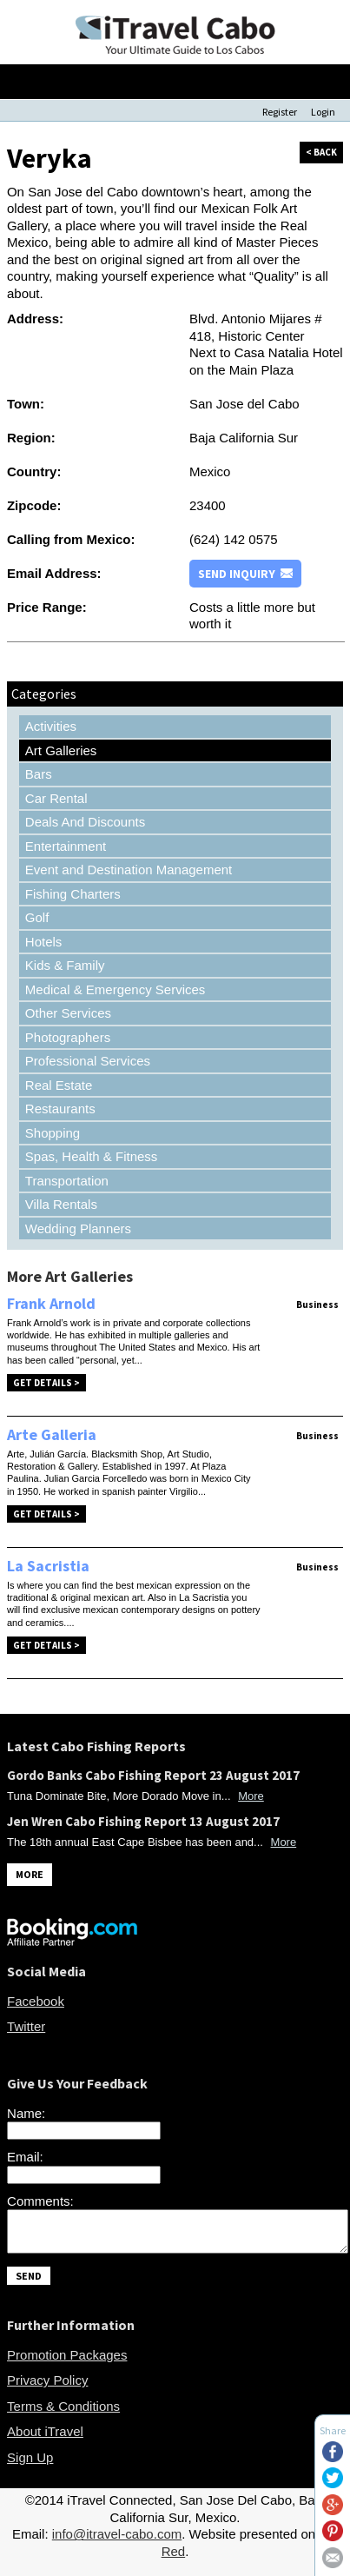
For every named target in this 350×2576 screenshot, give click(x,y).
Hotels (44, 941)
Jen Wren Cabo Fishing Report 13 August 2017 (143, 1821)
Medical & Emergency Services (115, 989)
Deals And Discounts (85, 821)
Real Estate (59, 1085)
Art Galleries (61, 750)
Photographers (67, 1037)
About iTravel (45, 2439)
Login (323, 111)
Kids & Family (65, 965)
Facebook (35, 2001)
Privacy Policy (47, 2387)
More (251, 1796)
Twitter (26, 2026)
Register (279, 111)
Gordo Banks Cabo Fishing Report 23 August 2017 (153, 1775)
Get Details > (46, 1383)
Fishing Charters (73, 893)
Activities (50, 726)
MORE (29, 1874)
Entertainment (65, 846)
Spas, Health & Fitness (91, 1156)
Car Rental (56, 798)
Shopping (52, 1132)
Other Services (68, 1013)
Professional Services (87, 1060)
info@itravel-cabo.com (117, 2541)
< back (321, 152)
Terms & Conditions (63, 2414)
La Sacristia (48, 1566)
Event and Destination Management (128, 869)
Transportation (67, 1180)
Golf (37, 917)
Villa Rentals (61, 1204)
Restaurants (60, 1108)
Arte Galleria (51, 1434)
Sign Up (30, 2465)
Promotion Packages (67, 2362)
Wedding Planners (78, 1228)
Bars (38, 774)
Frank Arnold (51, 1303)
